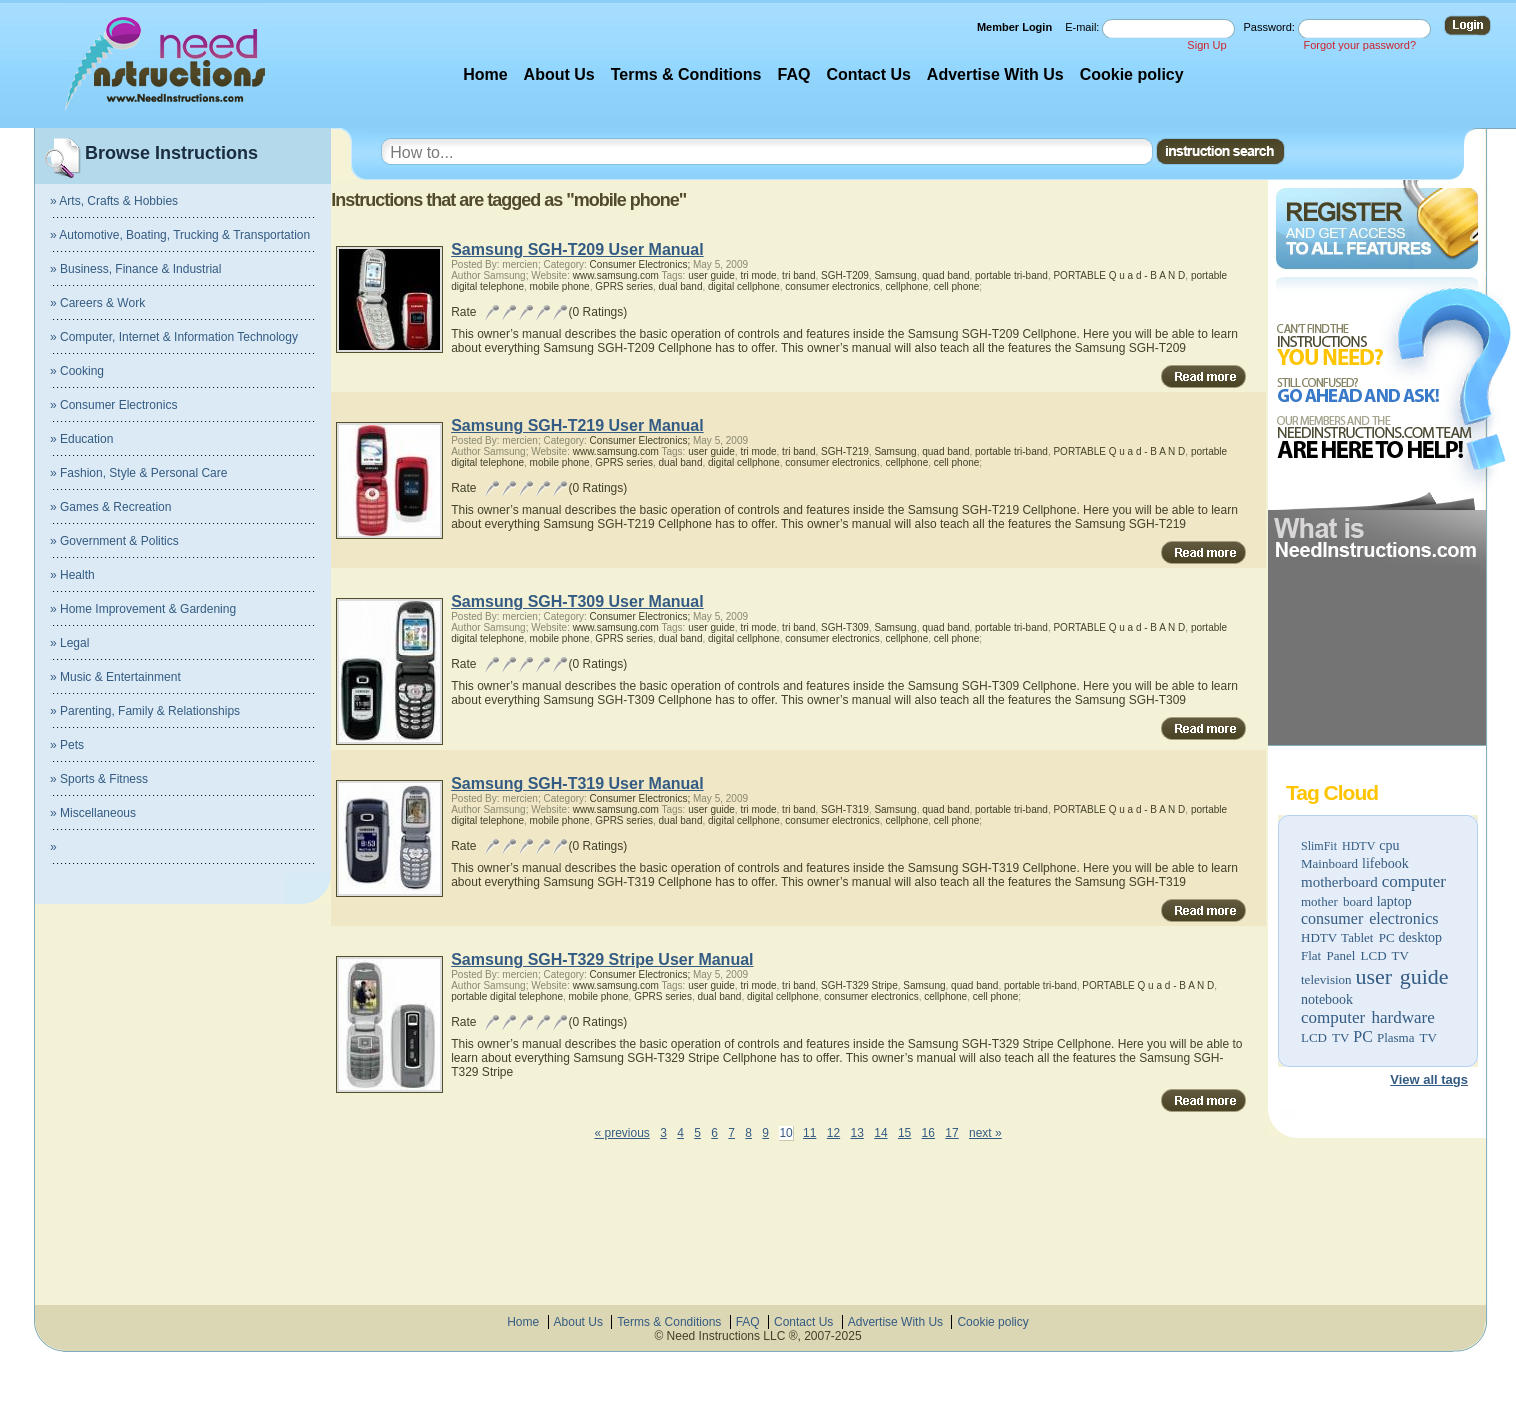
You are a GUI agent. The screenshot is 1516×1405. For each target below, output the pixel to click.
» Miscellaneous (93, 813)
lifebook (1385, 863)
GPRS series (624, 286)
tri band (798, 275)
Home (485, 74)
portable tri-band (1011, 275)
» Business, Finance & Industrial (135, 269)
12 (833, 1133)
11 (809, 1133)
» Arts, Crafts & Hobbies (114, 201)
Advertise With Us (995, 74)
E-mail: (1083, 27)
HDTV (1319, 937)
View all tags (1429, 1079)
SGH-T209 (845, 275)
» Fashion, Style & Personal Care (138, 473)
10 (785, 1133)
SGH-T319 (845, 809)
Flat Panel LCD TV (1355, 955)
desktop (1421, 937)
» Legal (69, 643)
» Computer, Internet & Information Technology (174, 337)
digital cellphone (744, 286)
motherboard (1339, 882)
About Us (559, 74)
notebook (1327, 999)
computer (1414, 881)
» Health (72, 575)
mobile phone (560, 286)
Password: (1271, 27)
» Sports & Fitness (99, 779)
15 (904, 1133)
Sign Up (1206, 45)
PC (1363, 1036)
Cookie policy (1132, 74)
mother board (1337, 901)
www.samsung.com (616, 275)
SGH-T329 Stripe (859, 985)
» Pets (67, 745)
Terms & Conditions (686, 74)
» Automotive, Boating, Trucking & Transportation (180, 235)
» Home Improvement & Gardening (143, 609)
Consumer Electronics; (640, 264)
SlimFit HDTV (1338, 846)
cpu (1389, 845)
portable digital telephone (507, 996)
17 (951, 1133)
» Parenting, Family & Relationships (145, 711)
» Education (81, 439)
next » (985, 1133)
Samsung (895, 275)
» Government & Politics (114, 541)
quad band (945, 275)
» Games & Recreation (110, 507)
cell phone (957, 286)
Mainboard (1329, 863)
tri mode (758, 275)
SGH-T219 (845, 451)
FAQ (794, 74)
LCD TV (1325, 1037)
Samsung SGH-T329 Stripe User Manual (602, 959)
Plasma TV (1407, 1037)
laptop (1394, 901)
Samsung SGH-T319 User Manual (577, 783)
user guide (1402, 976)
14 (880, 1133)
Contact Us (868, 74)
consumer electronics (1370, 918)
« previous (621, 1133)
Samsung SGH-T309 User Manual (577, 601)
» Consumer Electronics (113, 405)
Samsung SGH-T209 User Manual (577, 249)
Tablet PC (1367, 937)
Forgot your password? (1360, 45)
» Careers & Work (97, 303)
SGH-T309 (845, 627)
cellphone (906, 286)
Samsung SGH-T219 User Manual (577, 425)
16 (928, 1133)
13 (857, 1133)
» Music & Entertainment (115, 677)
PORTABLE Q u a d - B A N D (1119, 275)
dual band (681, 286)
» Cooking (77, 371)
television (1326, 979)
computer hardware (1368, 1017)
